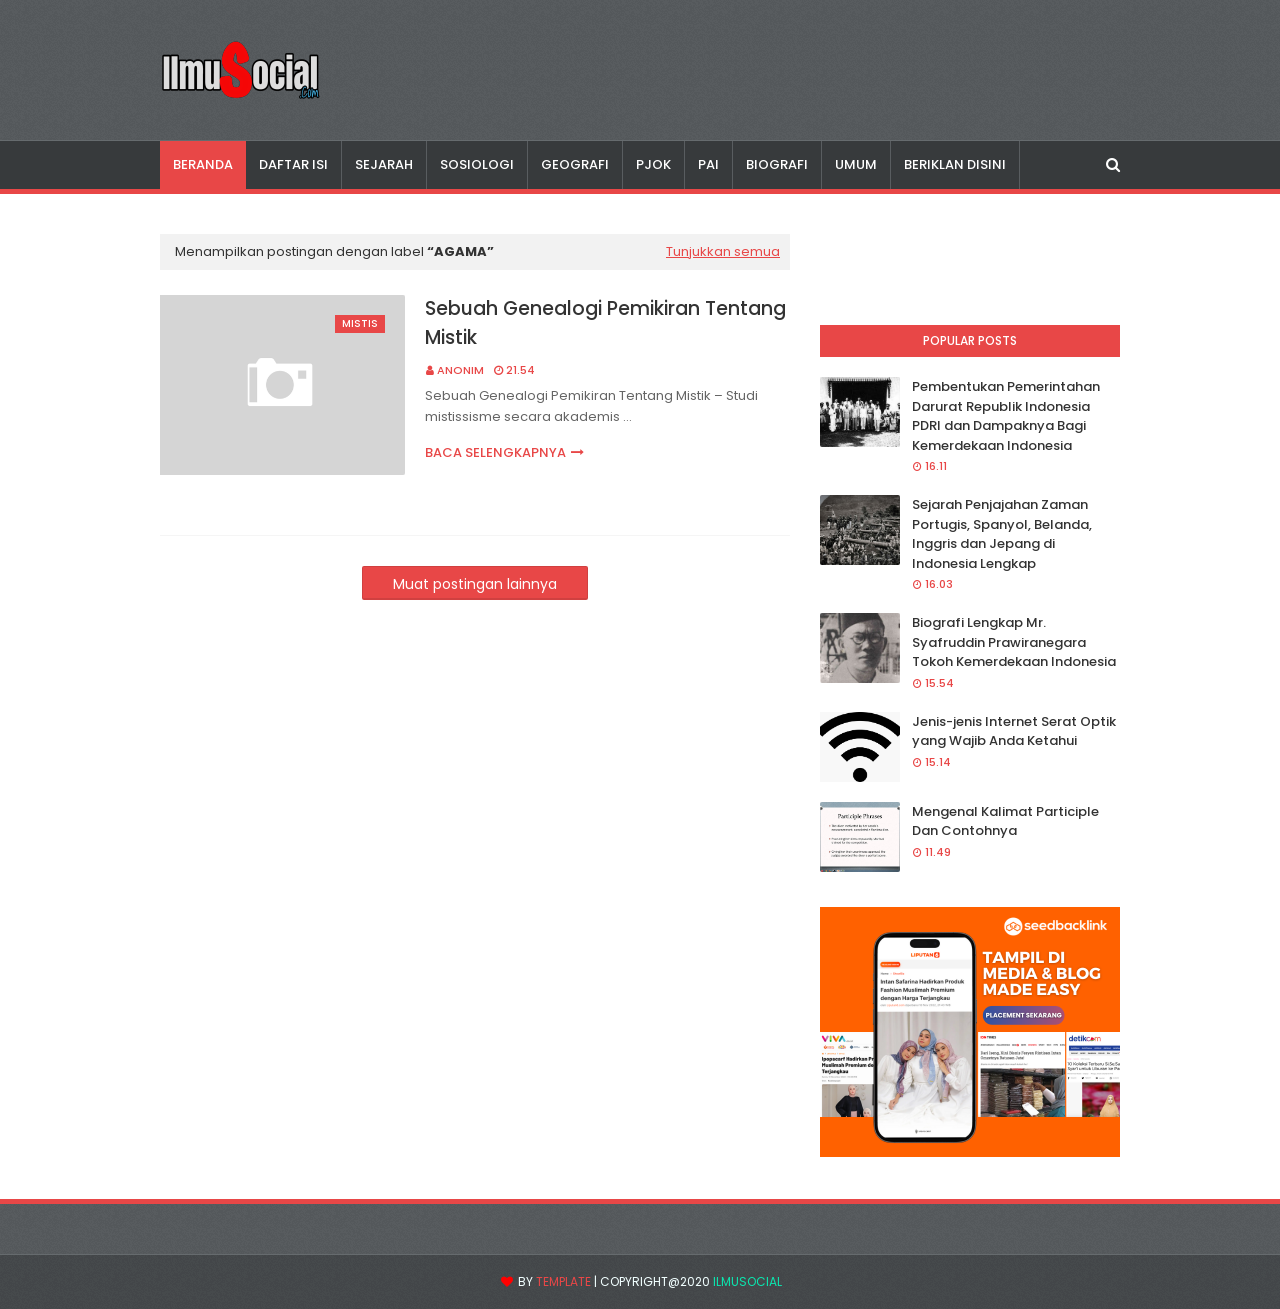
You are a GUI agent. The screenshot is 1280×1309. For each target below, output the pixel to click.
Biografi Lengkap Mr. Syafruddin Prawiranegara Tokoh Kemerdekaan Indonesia (1014, 642)
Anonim (460, 370)
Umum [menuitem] (856, 164)
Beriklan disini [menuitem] (955, 164)
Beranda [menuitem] (203, 164)
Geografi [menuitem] (575, 164)
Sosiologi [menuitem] (477, 164)
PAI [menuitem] (708, 164)
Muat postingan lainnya (475, 584)
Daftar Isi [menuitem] (293, 164)
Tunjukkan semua (723, 251)
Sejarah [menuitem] (384, 164)
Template (563, 1281)
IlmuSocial (747, 1281)
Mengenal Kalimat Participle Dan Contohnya (1005, 821)
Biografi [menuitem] (777, 164)
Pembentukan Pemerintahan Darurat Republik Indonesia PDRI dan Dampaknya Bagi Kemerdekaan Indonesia (1006, 416)
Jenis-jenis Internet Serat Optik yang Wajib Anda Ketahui (1014, 731)
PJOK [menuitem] (653, 164)
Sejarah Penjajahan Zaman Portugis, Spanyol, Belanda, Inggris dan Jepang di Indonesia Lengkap (1002, 534)
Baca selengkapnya (495, 452)
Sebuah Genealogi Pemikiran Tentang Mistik (605, 323)
